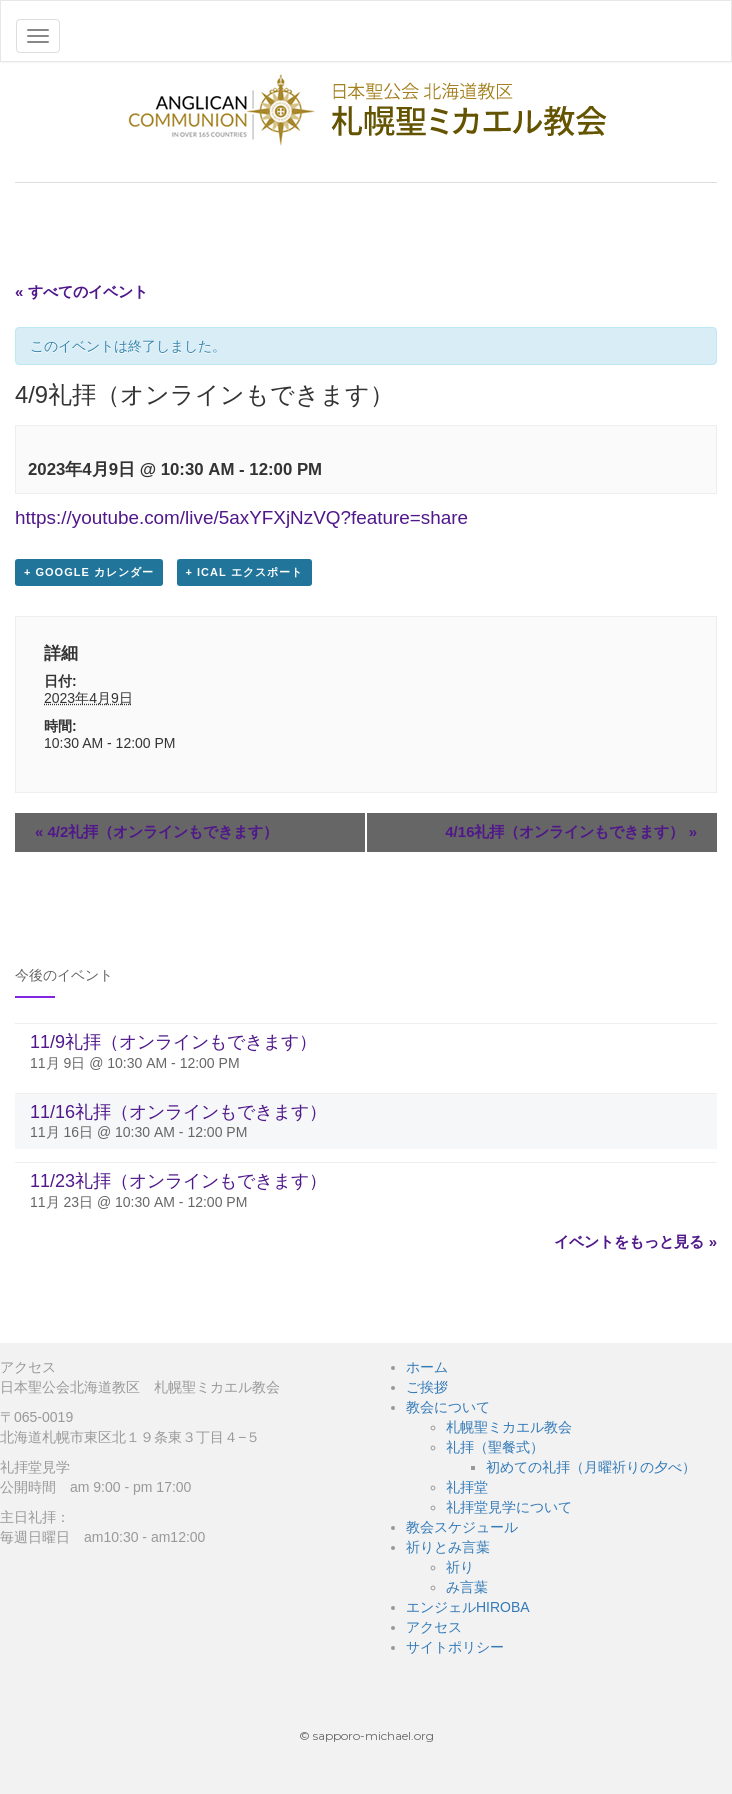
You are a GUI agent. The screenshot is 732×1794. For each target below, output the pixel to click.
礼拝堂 (467, 1487)
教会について (448, 1407)
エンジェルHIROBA (468, 1607)
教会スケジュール (462, 1527)
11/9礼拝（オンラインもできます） (173, 1042)
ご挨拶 (427, 1387)
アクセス (434, 1627)
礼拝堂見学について (509, 1507)
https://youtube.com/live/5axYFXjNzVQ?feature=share (241, 517)
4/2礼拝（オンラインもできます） (156, 831)
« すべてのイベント (81, 291)
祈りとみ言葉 (448, 1547)
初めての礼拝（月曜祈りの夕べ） (591, 1467)
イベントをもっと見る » (635, 1241)
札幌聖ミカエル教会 (509, 1427)
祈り (460, 1567)
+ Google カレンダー (89, 572)
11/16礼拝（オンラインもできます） (178, 1112)
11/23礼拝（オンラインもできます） (178, 1181)
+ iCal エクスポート (244, 572)
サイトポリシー (455, 1647)
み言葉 (467, 1587)
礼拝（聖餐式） (495, 1447)
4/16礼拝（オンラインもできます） (571, 831)
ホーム (427, 1367)
